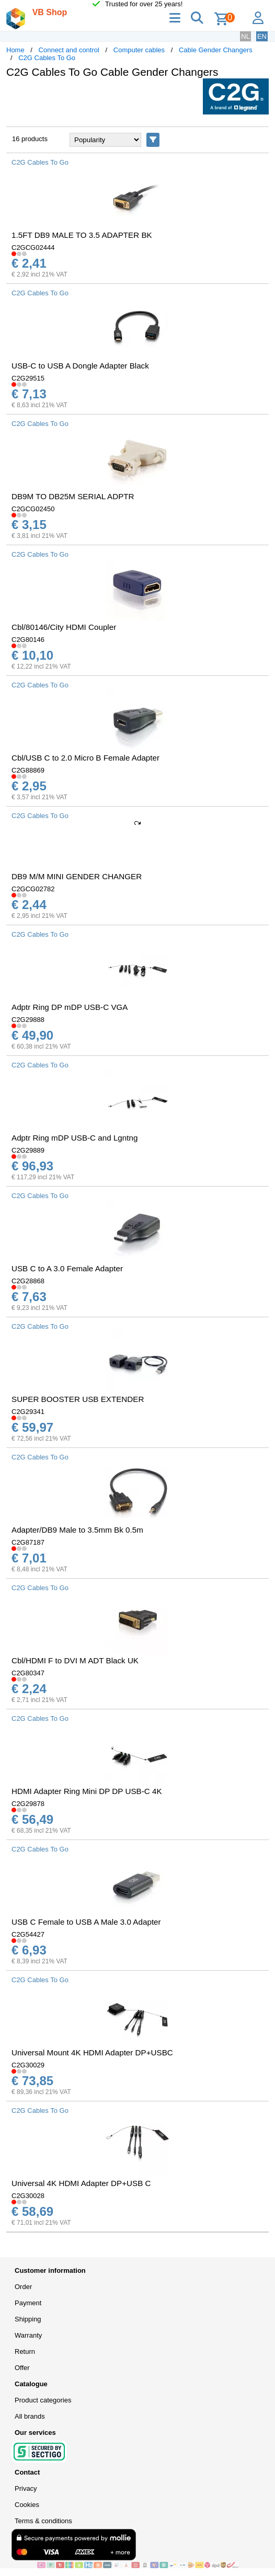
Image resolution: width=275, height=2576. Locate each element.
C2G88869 (28, 770)
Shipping (28, 2319)
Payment (28, 2303)
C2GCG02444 (33, 247)
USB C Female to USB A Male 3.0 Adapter (86, 1921)
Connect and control (69, 50)
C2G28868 (28, 1281)
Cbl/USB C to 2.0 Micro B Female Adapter (85, 757)
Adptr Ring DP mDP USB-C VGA (70, 1007)
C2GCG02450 (33, 509)
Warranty (28, 2335)
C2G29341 (28, 1412)
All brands (30, 2416)
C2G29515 (28, 378)
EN (262, 36)
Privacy (26, 2488)
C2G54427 (28, 1934)
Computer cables (139, 50)
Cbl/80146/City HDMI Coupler (64, 627)
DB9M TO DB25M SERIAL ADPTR (73, 496)
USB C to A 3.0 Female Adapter (67, 1268)
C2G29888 (28, 1020)
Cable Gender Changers (216, 50)
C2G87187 (28, 1542)
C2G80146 (28, 639)
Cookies (27, 2505)
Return (25, 2351)
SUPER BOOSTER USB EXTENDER (78, 1399)
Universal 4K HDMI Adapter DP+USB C (81, 2183)
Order (23, 2287)
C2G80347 (28, 1673)
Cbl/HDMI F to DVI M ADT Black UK (75, 1660)
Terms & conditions (43, 2521)
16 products (30, 139)
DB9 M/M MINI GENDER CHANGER (77, 876)
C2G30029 (28, 2065)
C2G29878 (28, 1804)
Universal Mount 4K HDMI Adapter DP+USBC (92, 2052)
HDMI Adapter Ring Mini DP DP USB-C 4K (87, 1791)
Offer (22, 2368)
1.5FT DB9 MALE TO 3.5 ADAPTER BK (82, 235)
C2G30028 (28, 2196)
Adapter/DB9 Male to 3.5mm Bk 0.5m (77, 1529)
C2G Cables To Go (46, 58)
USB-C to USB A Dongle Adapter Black (80, 365)
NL (245, 36)
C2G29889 (28, 1150)
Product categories (43, 2400)
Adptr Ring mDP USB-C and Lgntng (75, 1137)
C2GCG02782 (33, 889)
